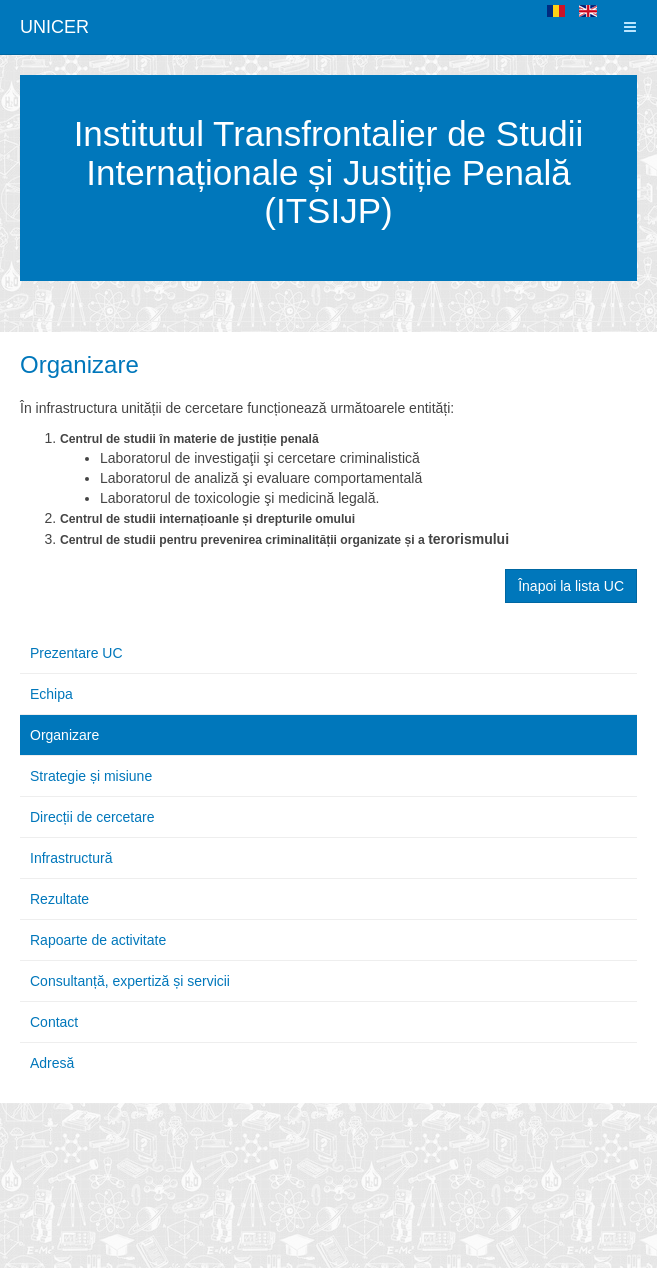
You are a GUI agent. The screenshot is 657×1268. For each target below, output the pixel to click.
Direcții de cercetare (92, 817)
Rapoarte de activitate (98, 940)
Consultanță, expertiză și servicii (130, 981)
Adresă (52, 1063)
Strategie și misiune (91, 776)
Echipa (51, 694)
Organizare (79, 364)
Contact (54, 1022)
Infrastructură (71, 858)
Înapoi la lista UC (571, 586)
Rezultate (59, 899)
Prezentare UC (76, 653)
